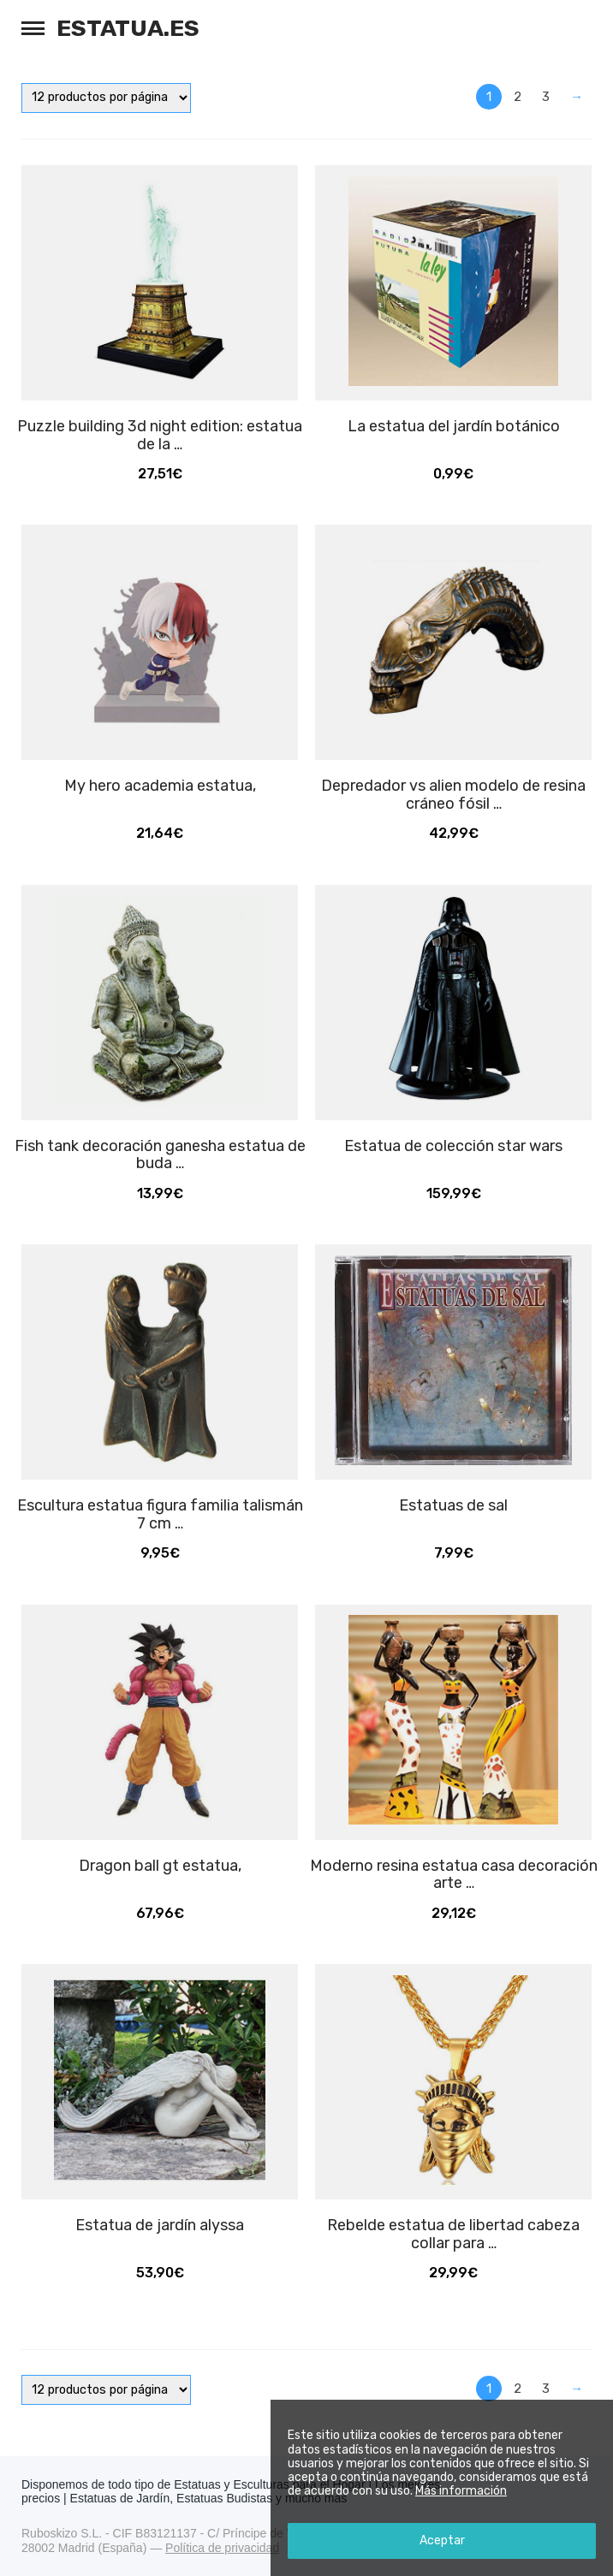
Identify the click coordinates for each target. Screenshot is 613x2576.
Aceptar (442, 2540)
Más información (461, 2491)
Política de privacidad (222, 2548)
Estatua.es (128, 28)
